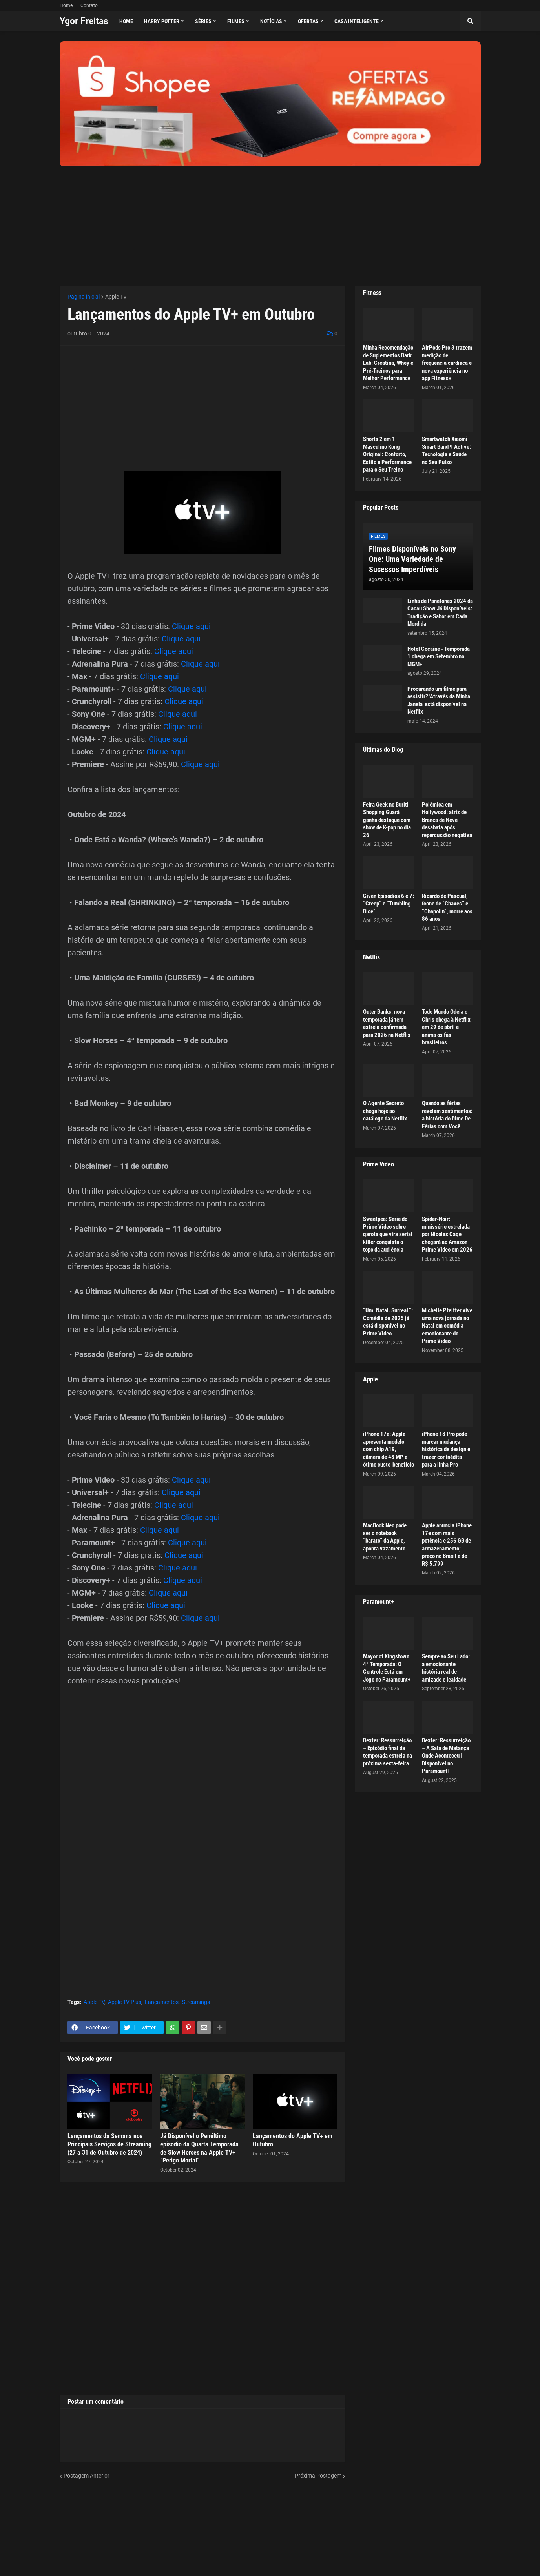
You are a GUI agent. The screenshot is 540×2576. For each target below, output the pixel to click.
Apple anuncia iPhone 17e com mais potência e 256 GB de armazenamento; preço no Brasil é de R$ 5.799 (447, 1544)
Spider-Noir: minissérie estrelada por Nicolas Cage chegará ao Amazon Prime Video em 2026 (447, 1234)
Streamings (196, 2002)
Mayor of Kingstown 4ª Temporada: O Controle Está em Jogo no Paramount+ (386, 1668)
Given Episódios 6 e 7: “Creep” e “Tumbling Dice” (388, 904)
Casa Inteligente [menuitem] (356, 21)
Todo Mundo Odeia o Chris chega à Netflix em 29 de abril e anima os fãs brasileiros (446, 1027)
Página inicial (84, 296)
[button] (470, 21)
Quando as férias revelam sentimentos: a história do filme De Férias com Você (447, 1115)
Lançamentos (162, 2002)
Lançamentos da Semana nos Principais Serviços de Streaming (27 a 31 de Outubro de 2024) (109, 2144)
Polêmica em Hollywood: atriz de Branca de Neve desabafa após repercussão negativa (447, 820)
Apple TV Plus (124, 2002)
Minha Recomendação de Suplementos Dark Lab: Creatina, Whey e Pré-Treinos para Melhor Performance (388, 363)
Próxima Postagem (318, 2475)
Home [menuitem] (126, 21)
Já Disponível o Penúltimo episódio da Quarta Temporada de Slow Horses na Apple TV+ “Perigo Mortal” (199, 2148)
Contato (89, 5)
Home (66, 5)
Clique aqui (191, 626)
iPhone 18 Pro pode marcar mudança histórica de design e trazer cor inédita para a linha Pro (446, 1449)
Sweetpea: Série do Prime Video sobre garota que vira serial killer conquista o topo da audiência (387, 1234)
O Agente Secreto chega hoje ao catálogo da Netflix (385, 1111)
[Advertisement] (270, 221)
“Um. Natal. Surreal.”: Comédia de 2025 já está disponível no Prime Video (388, 1322)
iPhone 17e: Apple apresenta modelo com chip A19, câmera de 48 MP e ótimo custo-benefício (388, 1449)
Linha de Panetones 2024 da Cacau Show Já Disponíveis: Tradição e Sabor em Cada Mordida (440, 613)
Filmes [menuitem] (235, 21)
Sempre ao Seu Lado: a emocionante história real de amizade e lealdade (446, 1668)
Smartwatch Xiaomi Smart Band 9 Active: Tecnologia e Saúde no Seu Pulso (446, 450)
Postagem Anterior (86, 2475)
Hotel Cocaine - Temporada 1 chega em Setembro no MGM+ (438, 656)
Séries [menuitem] (203, 21)
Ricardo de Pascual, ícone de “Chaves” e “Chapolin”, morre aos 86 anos (447, 908)
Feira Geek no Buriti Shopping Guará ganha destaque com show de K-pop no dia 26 (387, 820)
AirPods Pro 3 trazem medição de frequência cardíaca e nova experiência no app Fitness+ (447, 363)
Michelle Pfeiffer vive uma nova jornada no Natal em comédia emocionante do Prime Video (447, 1325)
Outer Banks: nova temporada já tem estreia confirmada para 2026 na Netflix (386, 1023)
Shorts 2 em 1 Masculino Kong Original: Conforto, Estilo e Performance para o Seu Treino (387, 454)
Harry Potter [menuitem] (161, 21)
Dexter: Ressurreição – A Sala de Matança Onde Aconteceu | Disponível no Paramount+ (446, 1755)
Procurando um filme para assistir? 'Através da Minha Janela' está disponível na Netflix (438, 700)
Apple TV (116, 296)
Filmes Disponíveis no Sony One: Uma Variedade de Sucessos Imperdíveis (412, 559)
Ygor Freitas (84, 21)
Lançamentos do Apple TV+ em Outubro (292, 2140)
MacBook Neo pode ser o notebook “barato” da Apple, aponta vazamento (385, 1537)
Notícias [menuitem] (271, 21)
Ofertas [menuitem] (308, 21)
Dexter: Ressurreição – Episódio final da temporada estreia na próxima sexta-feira (387, 1752)
